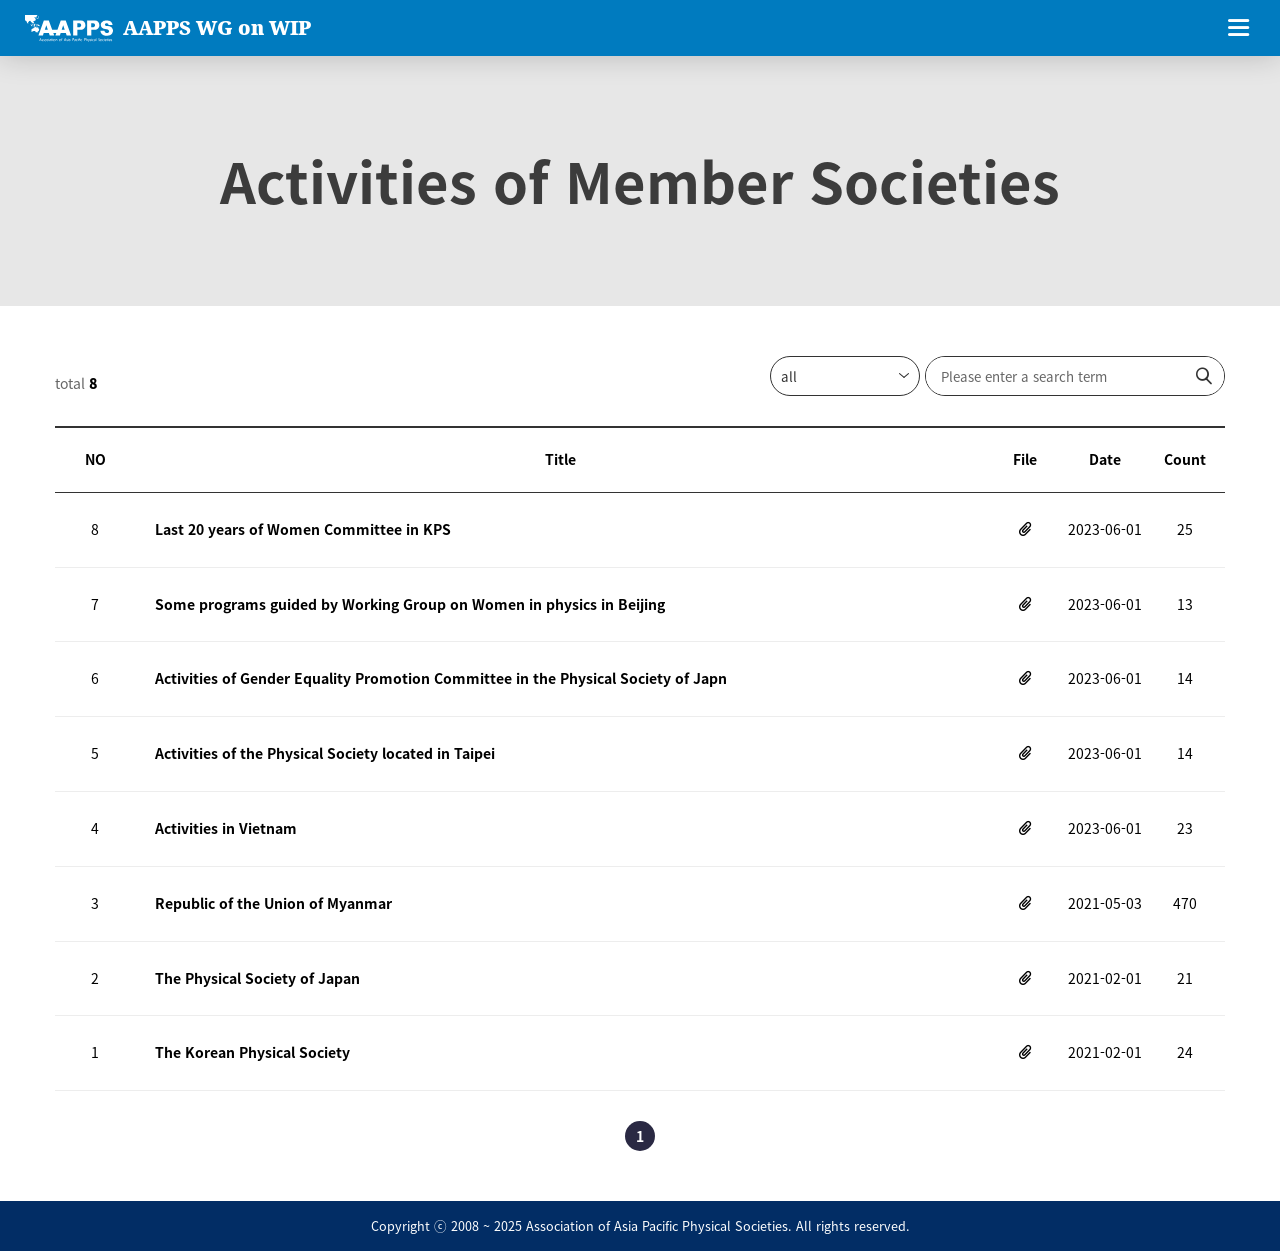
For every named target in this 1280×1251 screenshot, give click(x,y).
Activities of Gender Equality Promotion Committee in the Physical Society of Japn (441, 678)
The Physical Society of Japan (257, 978)
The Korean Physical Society (252, 1052)
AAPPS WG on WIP (217, 28)
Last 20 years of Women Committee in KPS (303, 529)
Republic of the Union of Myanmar (273, 903)
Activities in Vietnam (226, 828)
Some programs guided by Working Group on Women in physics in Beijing (410, 604)
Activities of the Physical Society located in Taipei (325, 753)
